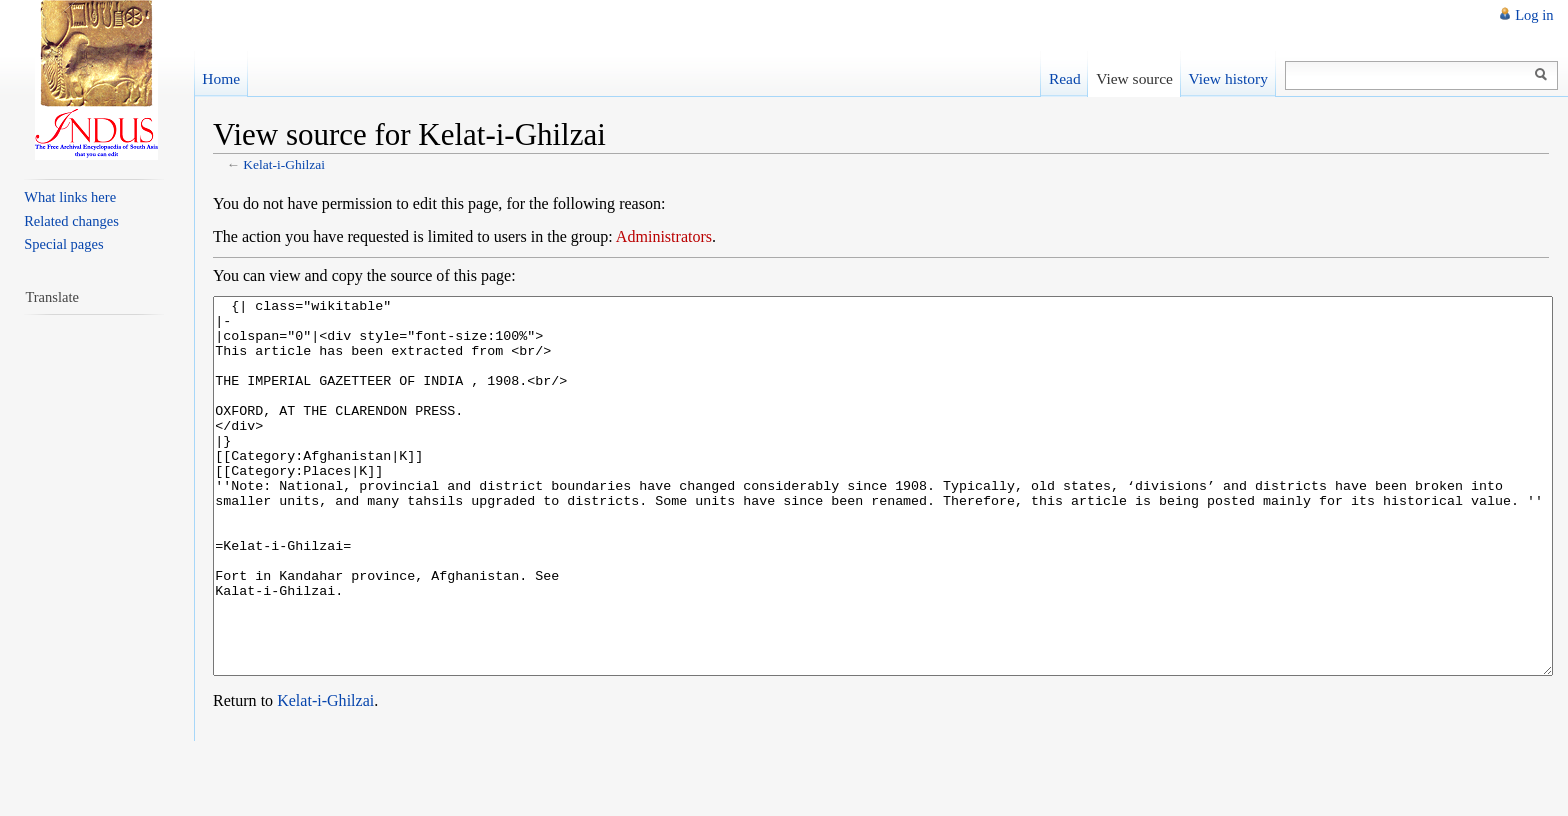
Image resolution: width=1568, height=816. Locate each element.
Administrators (664, 236)
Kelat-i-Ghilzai (284, 164)
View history (1227, 78)
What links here (70, 197)
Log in (1534, 15)
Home (221, 78)
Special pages (63, 244)
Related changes (71, 221)
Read (1065, 78)
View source (1134, 78)
